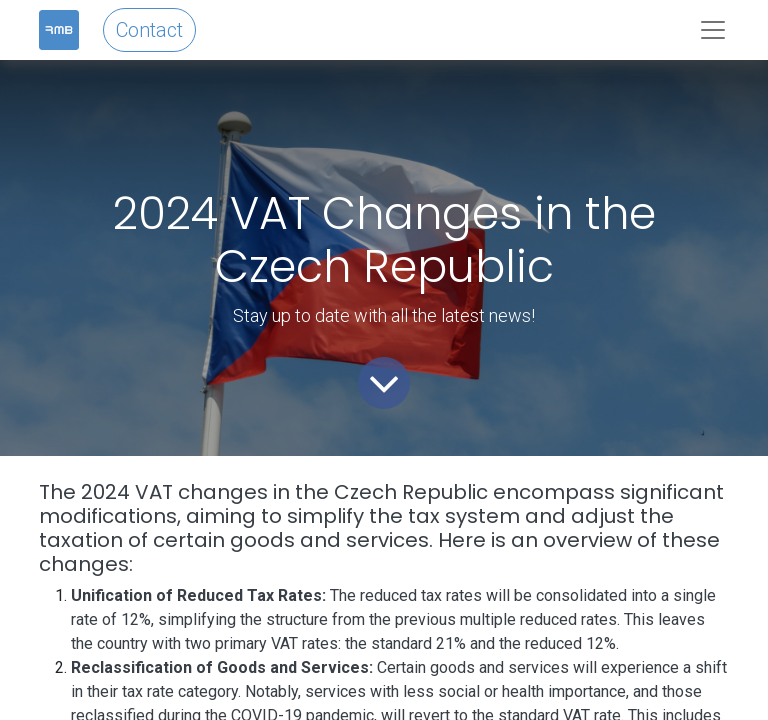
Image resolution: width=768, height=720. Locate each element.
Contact (149, 30)
